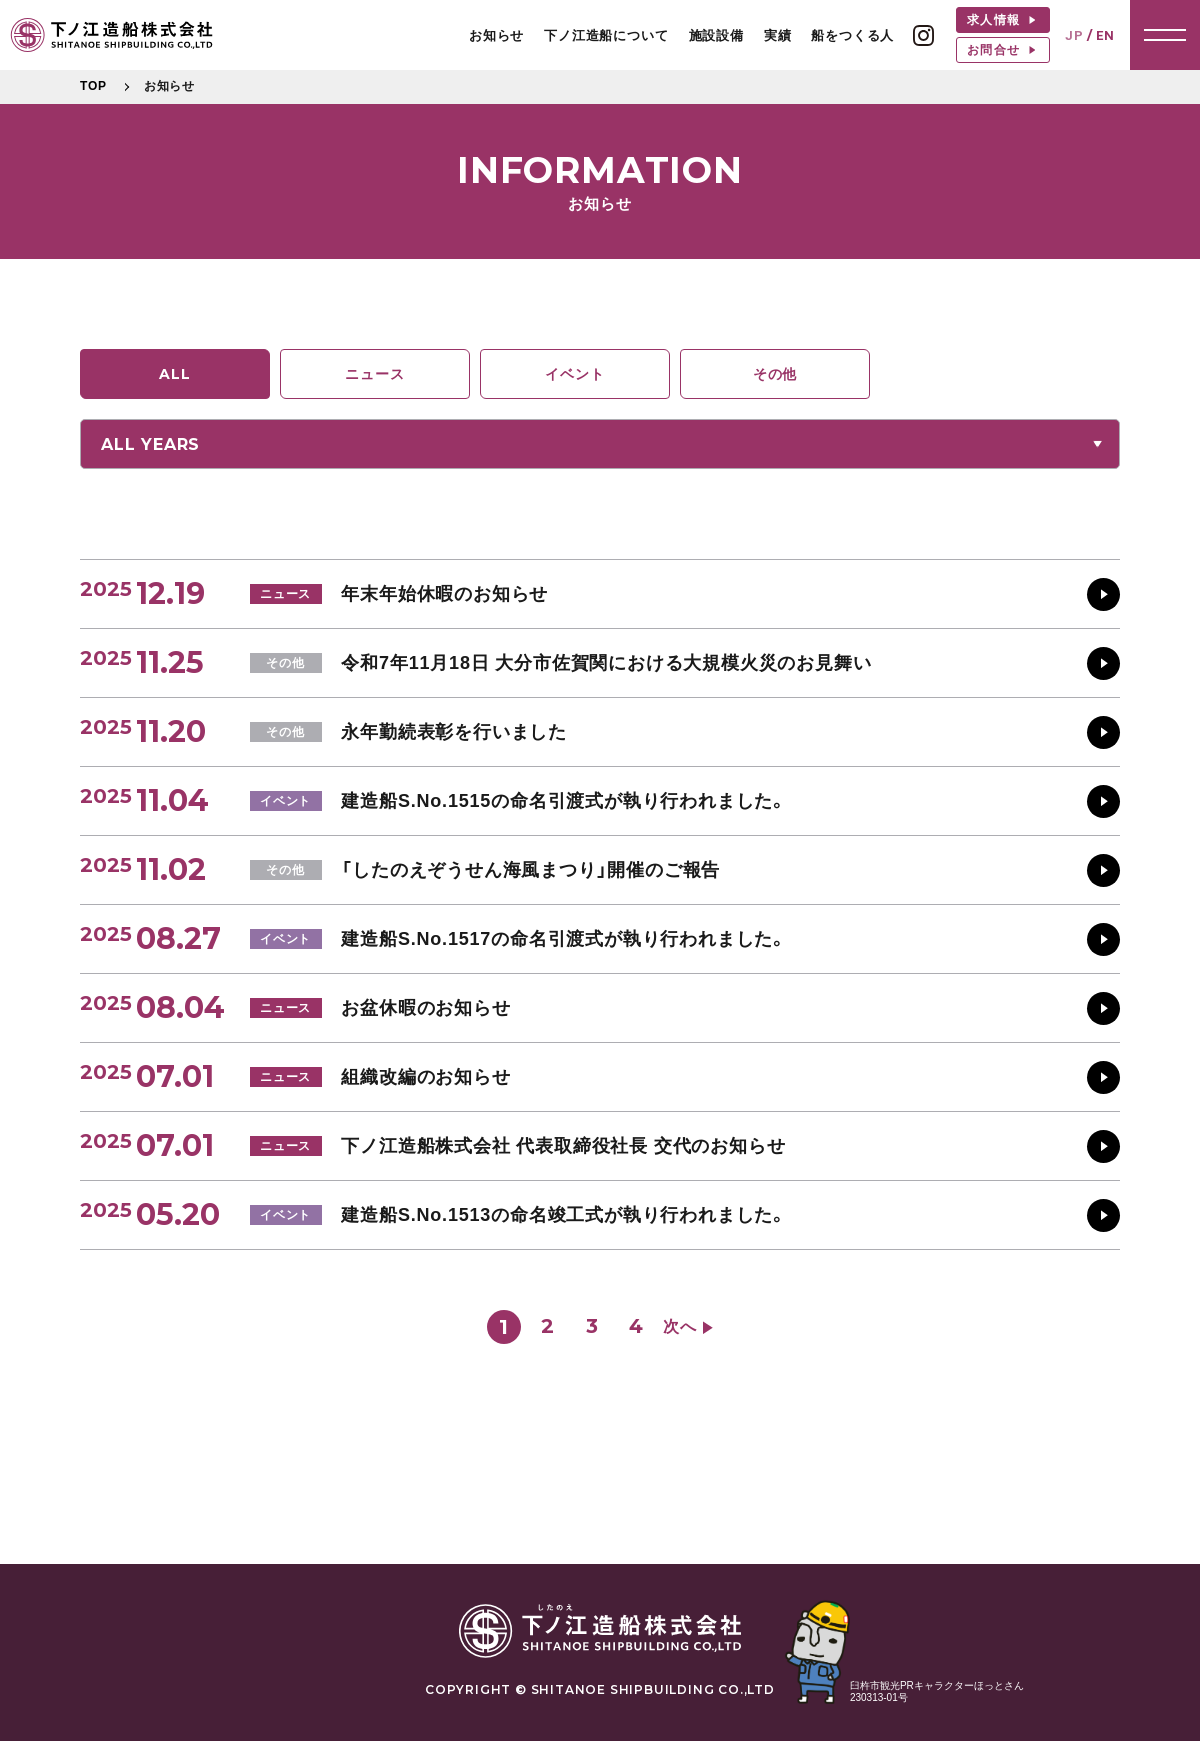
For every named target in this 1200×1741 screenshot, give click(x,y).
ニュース (374, 374)
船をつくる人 (852, 35)
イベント (574, 374)
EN (1105, 35)
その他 (775, 374)
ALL (174, 374)
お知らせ (496, 35)
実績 (778, 35)
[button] (1165, 35)
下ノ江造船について (606, 35)
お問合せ (995, 50)
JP (1074, 35)
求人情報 (995, 20)
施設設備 (716, 35)
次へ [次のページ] (680, 1326)
